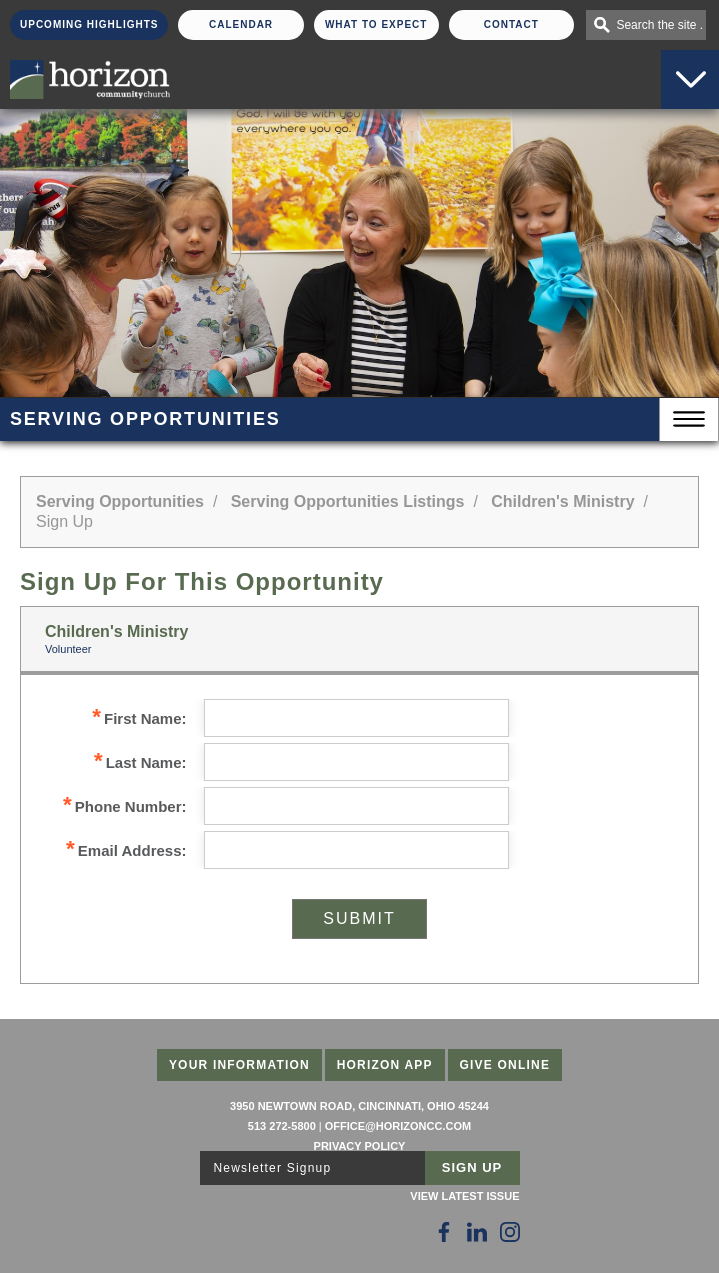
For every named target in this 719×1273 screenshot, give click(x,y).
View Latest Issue (464, 1196)
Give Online (505, 1065)
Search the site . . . (661, 25)
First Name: (139, 718)
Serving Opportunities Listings (348, 501)
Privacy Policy (360, 1146)
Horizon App (385, 1065)
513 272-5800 (282, 1126)
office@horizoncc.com (398, 1126)
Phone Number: (124, 806)
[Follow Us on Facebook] (444, 1232)
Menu (689, 419)
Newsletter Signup (273, 1168)
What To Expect (376, 24)
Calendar (241, 24)
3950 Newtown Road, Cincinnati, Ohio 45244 (359, 1106)
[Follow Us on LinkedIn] (477, 1232)
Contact (511, 24)
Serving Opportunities (120, 501)
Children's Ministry (562, 501)
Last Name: (140, 762)
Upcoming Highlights (89, 24)
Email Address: (126, 850)
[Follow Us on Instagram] (510, 1232)
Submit (359, 918)
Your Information (239, 1065)
